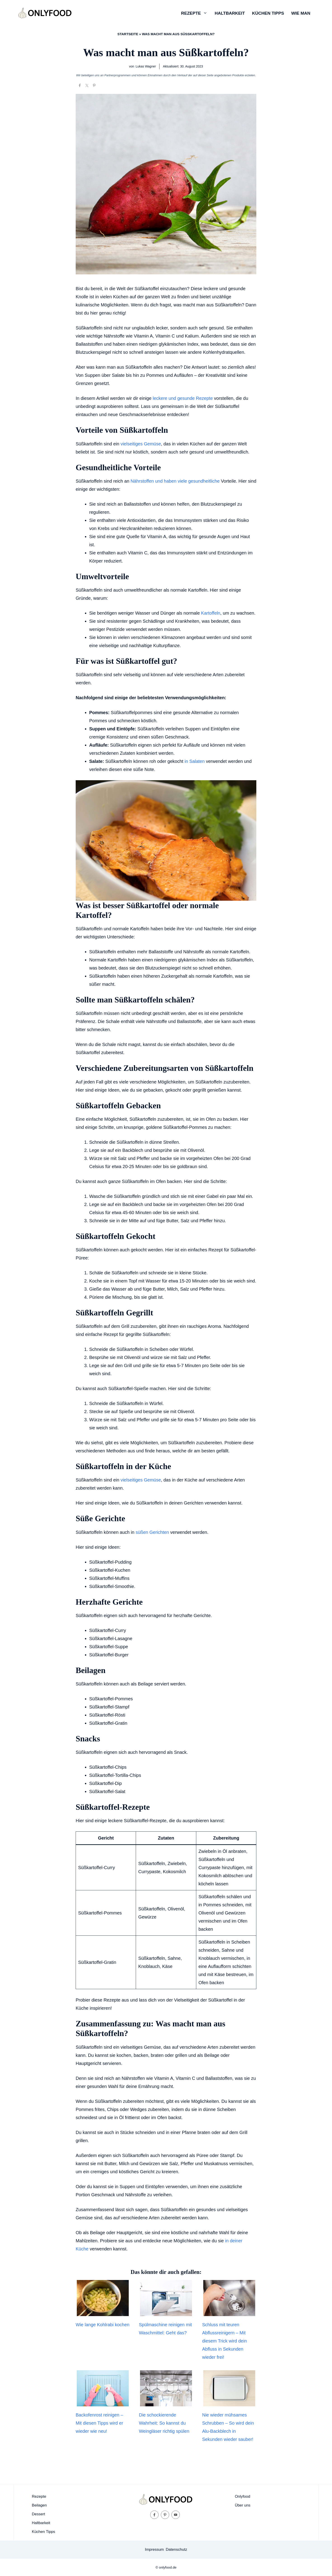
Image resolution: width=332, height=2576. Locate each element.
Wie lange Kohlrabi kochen (102, 2324)
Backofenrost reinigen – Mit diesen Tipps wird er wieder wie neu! (99, 2423)
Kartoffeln (210, 613)
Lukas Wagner (146, 66)
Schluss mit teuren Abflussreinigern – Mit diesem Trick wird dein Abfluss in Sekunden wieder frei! (224, 2341)
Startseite (127, 34)
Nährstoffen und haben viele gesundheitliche (175, 481)
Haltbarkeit (230, 13)
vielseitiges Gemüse (141, 443)
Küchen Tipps (268, 13)
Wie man (300, 13)
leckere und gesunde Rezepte (183, 398)
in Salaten (195, 761)
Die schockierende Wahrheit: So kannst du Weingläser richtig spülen (164, 2423)
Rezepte (196, 13)
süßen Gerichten (152, 1532)
